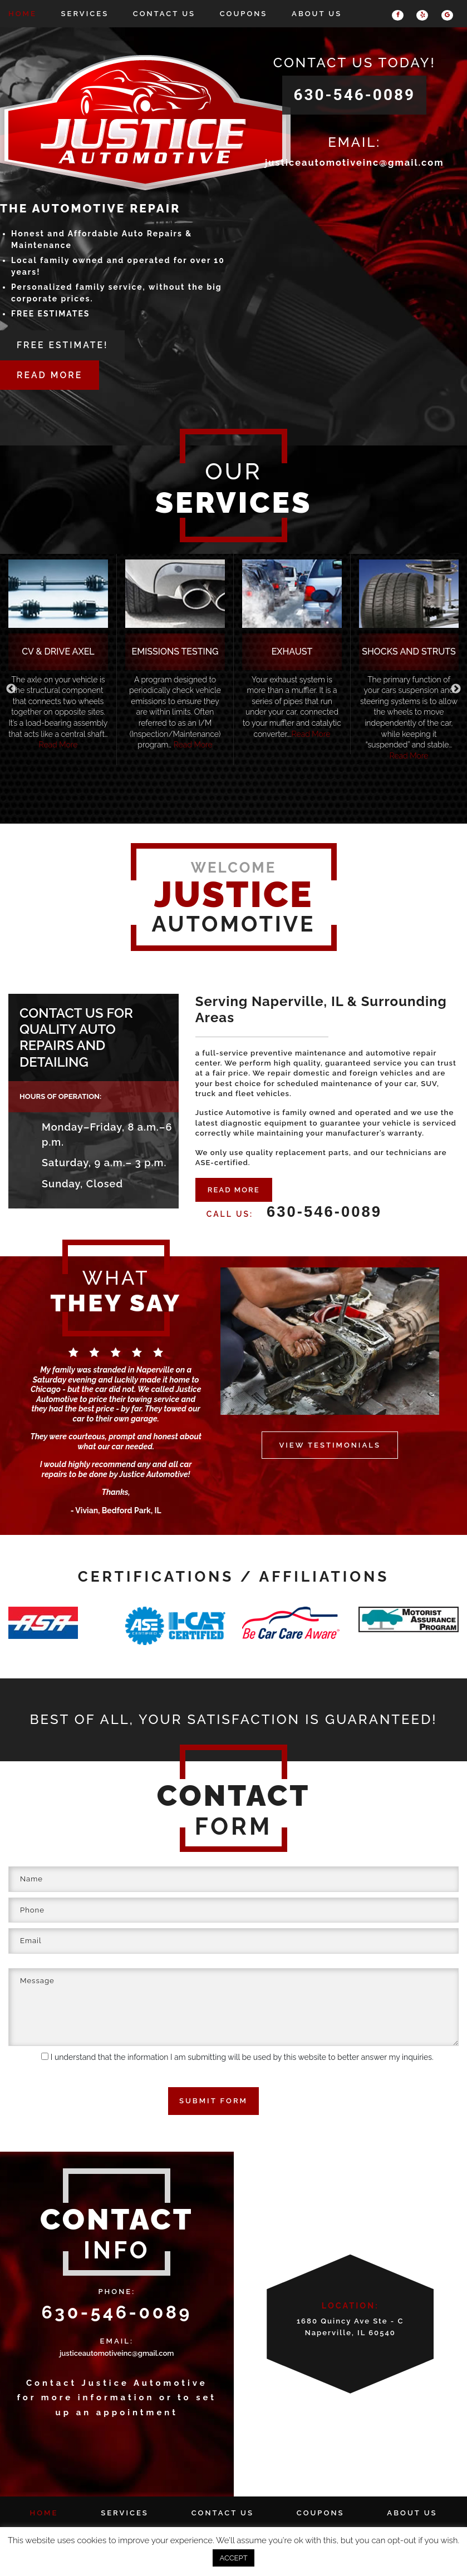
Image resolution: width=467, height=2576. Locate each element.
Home (22, 13)
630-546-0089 (354, 95)
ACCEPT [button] (233, 2558)
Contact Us (164, 13)
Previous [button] (11, 689)
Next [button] (455, 689)
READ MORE (234, 1189)
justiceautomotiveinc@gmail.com (354, 163)
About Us (317, 13)
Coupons (244, 13)
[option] (58, 659)
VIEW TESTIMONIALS (330, 1444)
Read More (58, 744)
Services (85, 13)
